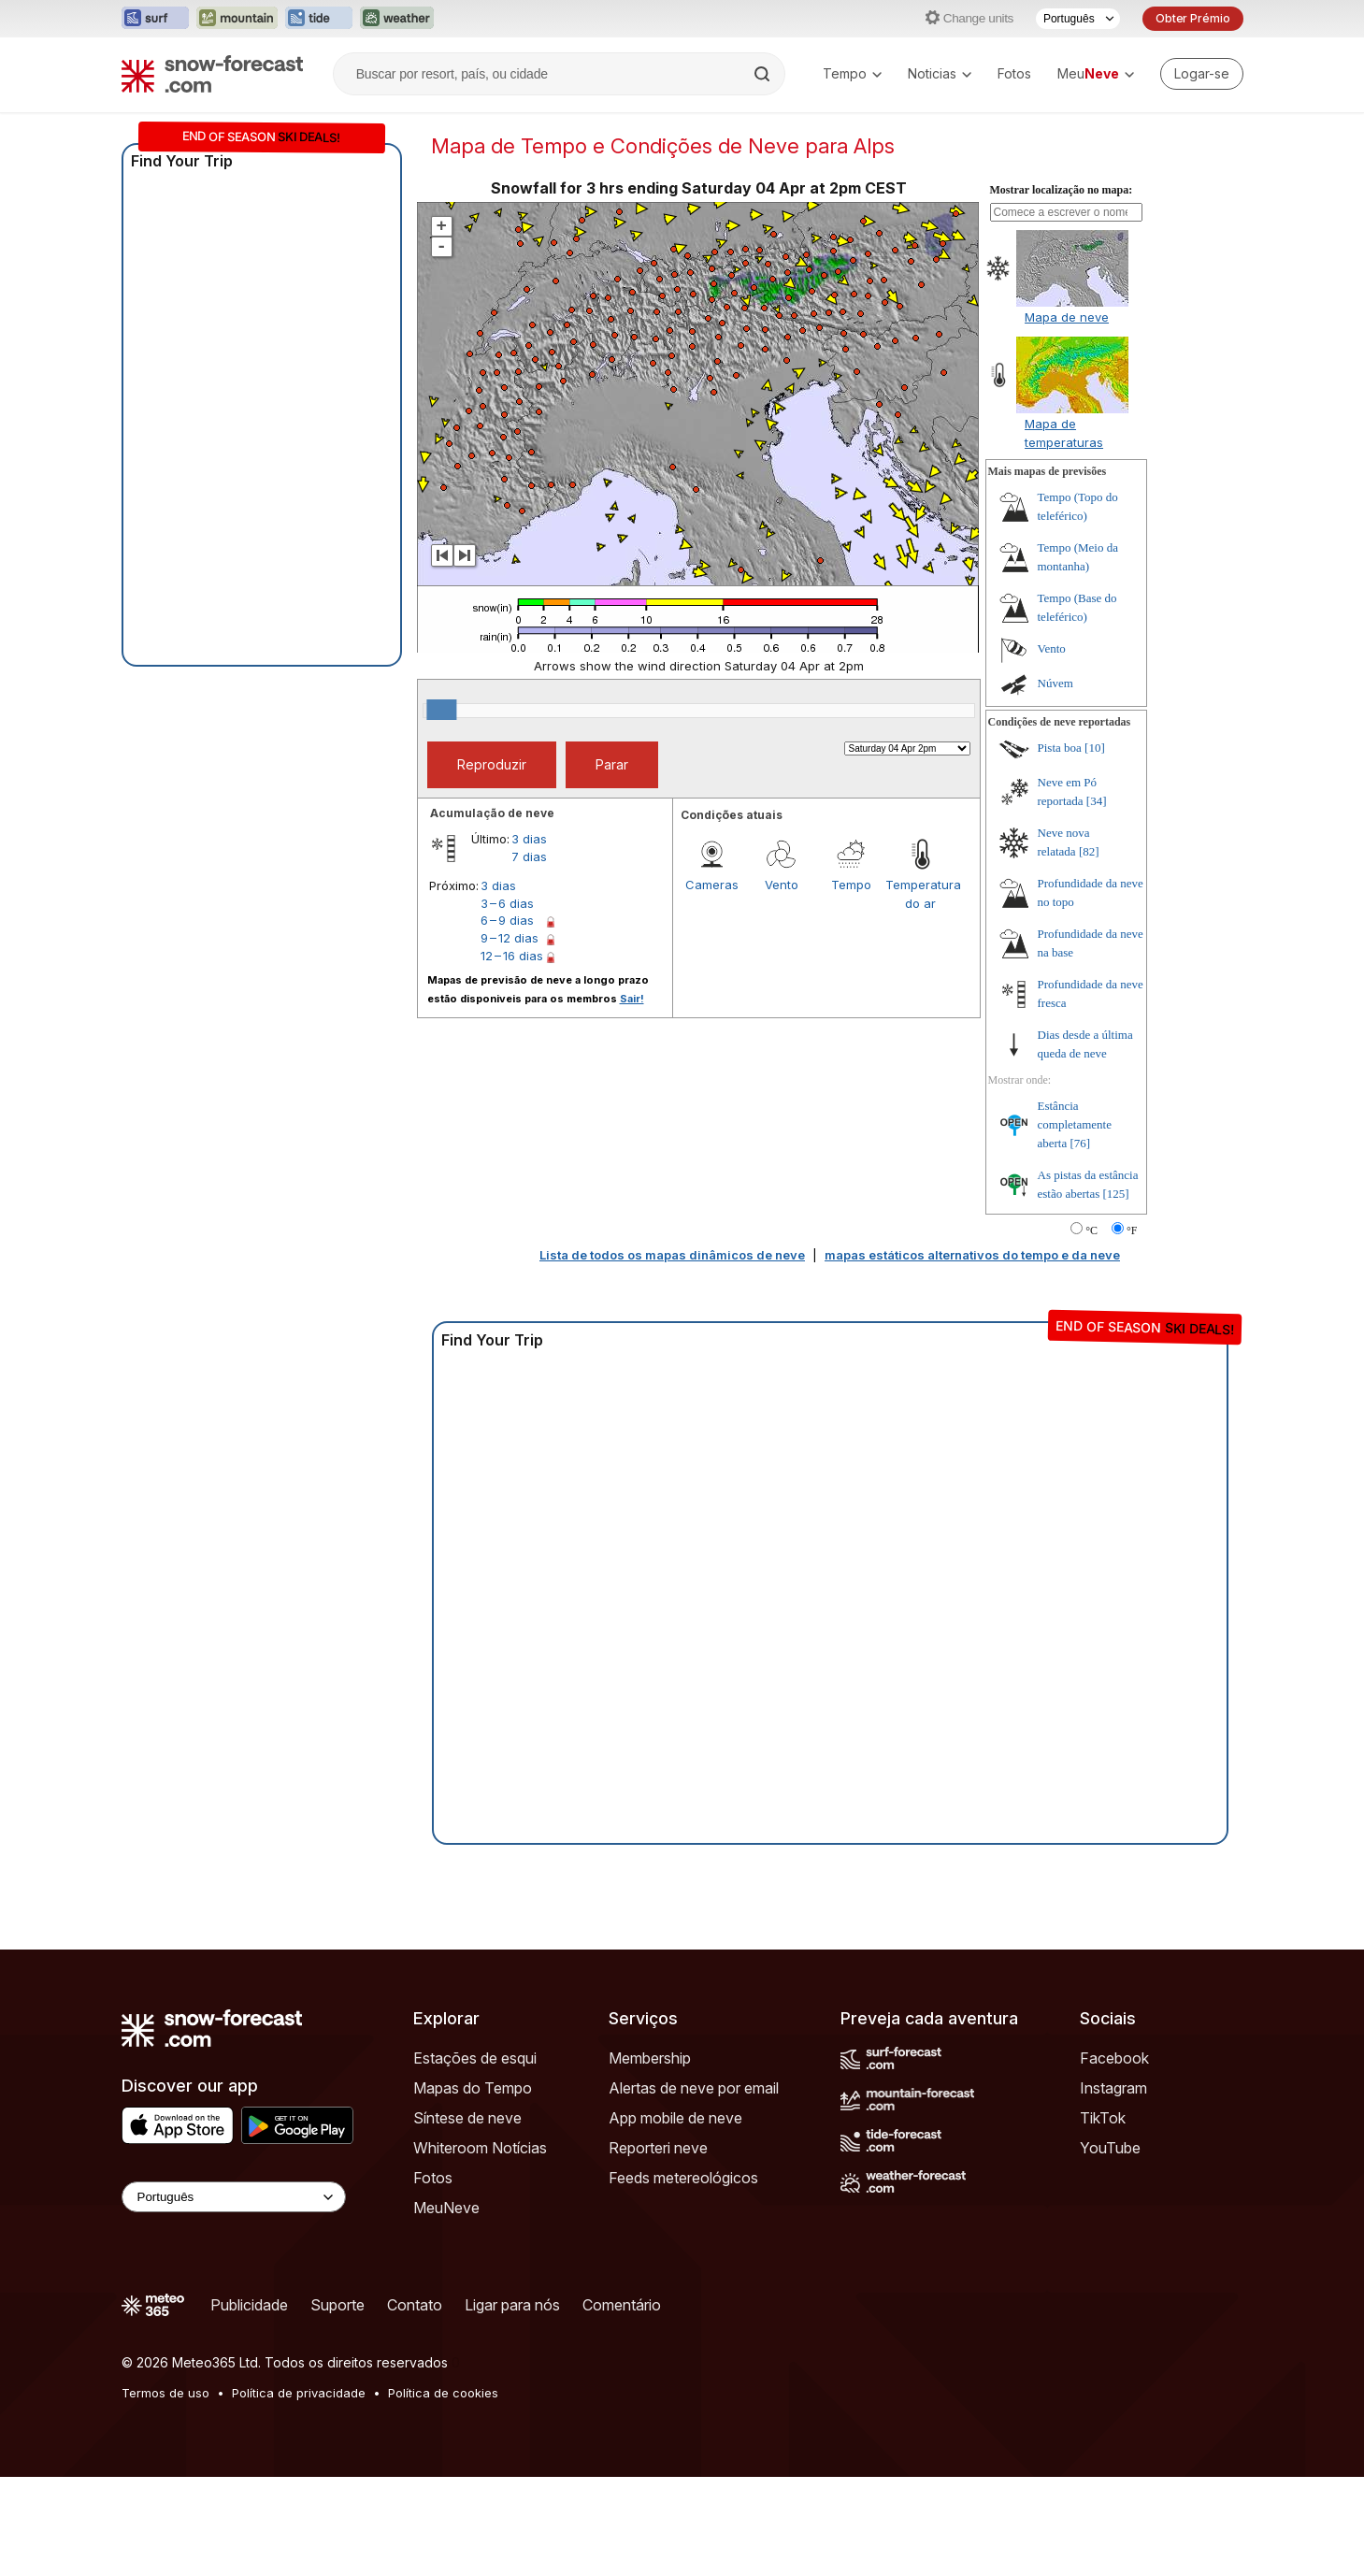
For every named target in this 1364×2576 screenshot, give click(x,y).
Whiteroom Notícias (480, 2247)
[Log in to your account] (1201, 74)
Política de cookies (443, 2491)
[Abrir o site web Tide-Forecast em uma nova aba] (318, 19)
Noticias (939, 73)
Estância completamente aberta (1075, 1223)
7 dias (529, 955)
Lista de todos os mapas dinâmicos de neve (672, 1353)
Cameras (712, 983)
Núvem (1055, 782)
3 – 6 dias (507, 1002)
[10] (1094, 847)
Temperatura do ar (920, 993)
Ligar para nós (512, 2404)
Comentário (621, 2404)
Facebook (1114, 2157)
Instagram (1113, 2187)
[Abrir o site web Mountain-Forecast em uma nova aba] (237, 19)
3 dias (529, 937)
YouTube (1110, 2247)
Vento (781, 983)
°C (1091, 1329)
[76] (1080, 1242)
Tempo (852, 73)
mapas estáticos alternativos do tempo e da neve (972, 1353)
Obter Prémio (1193, 18)
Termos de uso (165, 2491)
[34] (1096, 900)
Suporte (337, 2404)
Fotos (1014, 73)
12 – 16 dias (512, 1054)
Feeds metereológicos (683, 2276)
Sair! (632, 1097)
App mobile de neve (675, 2217)
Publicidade (249, 2404)
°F (1132, 1329)
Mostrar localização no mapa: (1061, 288)
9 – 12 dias (509, 1036)
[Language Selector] (234, 2296)
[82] (1089, 950)
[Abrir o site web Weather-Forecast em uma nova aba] (397, 19)
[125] (1116, 1293)
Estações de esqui (475, 2157)
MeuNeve (446, 2306)
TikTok (1103, 2217)
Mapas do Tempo (472, 2187)
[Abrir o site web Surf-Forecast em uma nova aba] (155, 19)
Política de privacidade (299, 2491)
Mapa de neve (1067, 416)
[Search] (763, 73)
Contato (414, 2404)
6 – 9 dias (507, 1019)
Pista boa (1060, 847)
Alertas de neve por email (694, 2187)
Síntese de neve (467, 2217)
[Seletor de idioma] (1078, 18)
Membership (650, 2157)
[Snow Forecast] (212, 74)
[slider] (441, 809)
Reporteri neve (658, 2247)
